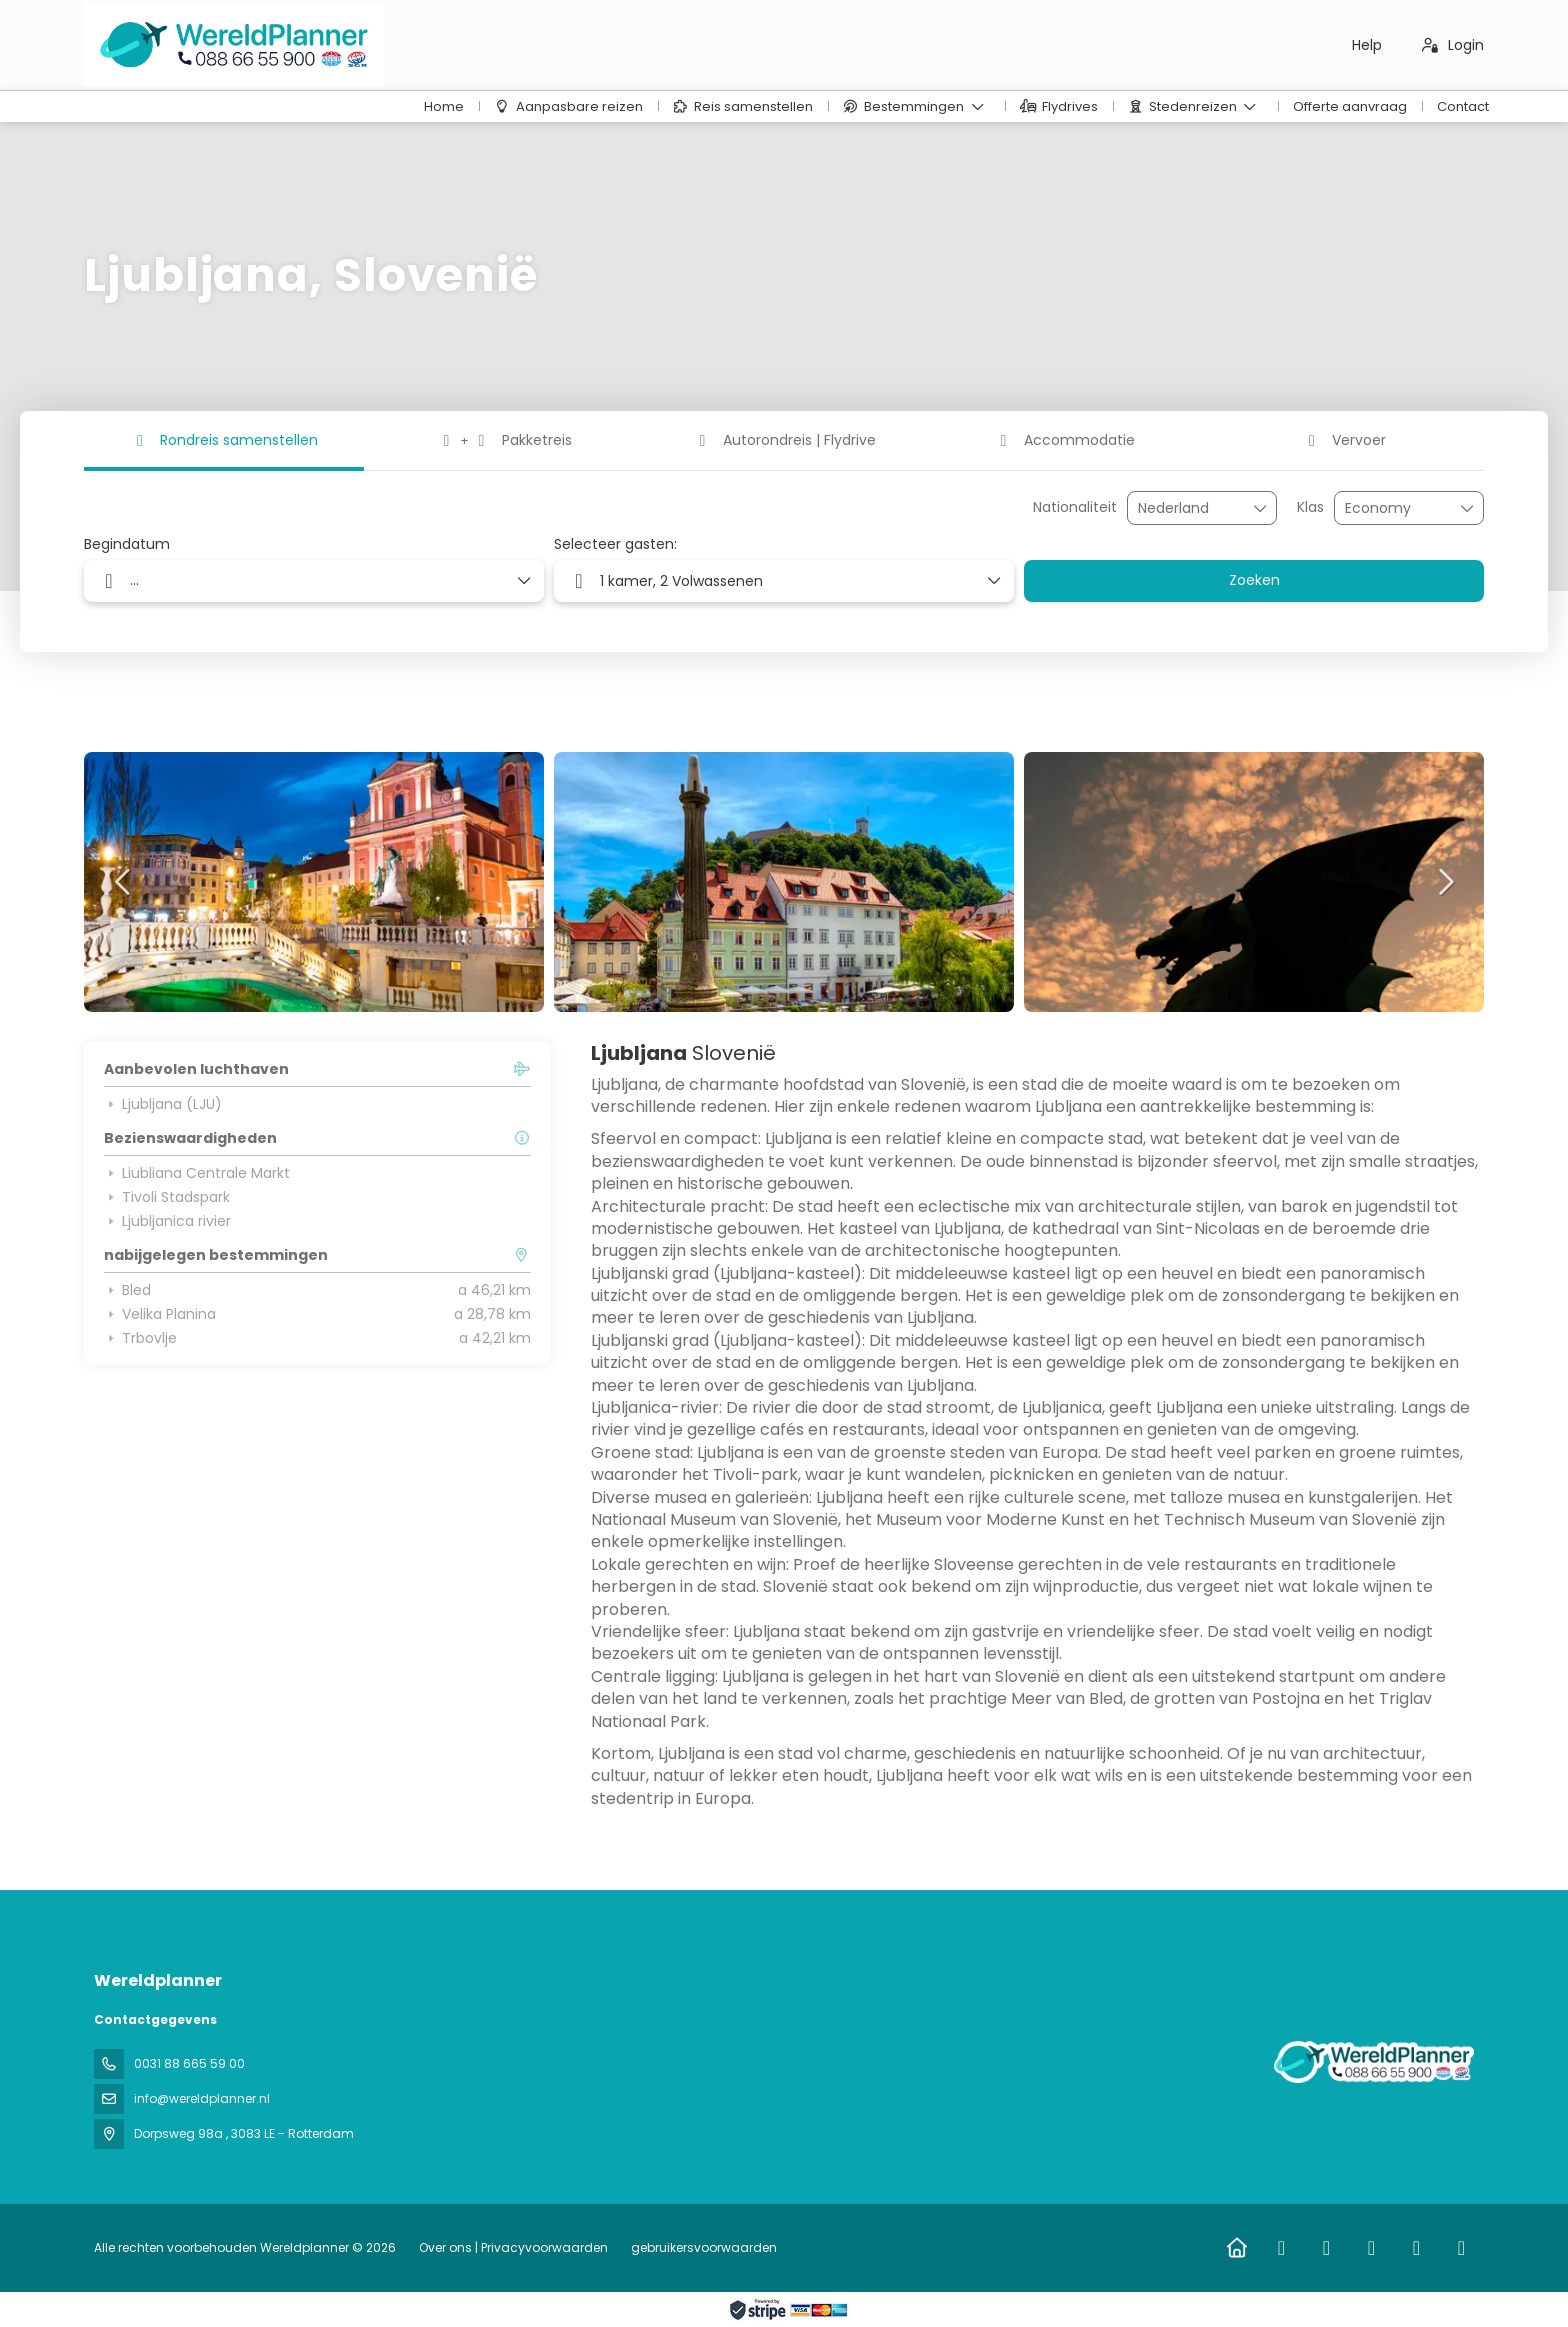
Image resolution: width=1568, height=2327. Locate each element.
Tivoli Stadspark (167, 1197)
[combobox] (1188, 508)
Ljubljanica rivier (167, 1221)
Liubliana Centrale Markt (197, 1173)
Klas (1310, 507)
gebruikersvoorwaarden (702, 2247)
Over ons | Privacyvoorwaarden (513, 2247)
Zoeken (1254, 580)
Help (1367, 45)
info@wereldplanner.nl (202, 2098)
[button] (124, 882)
